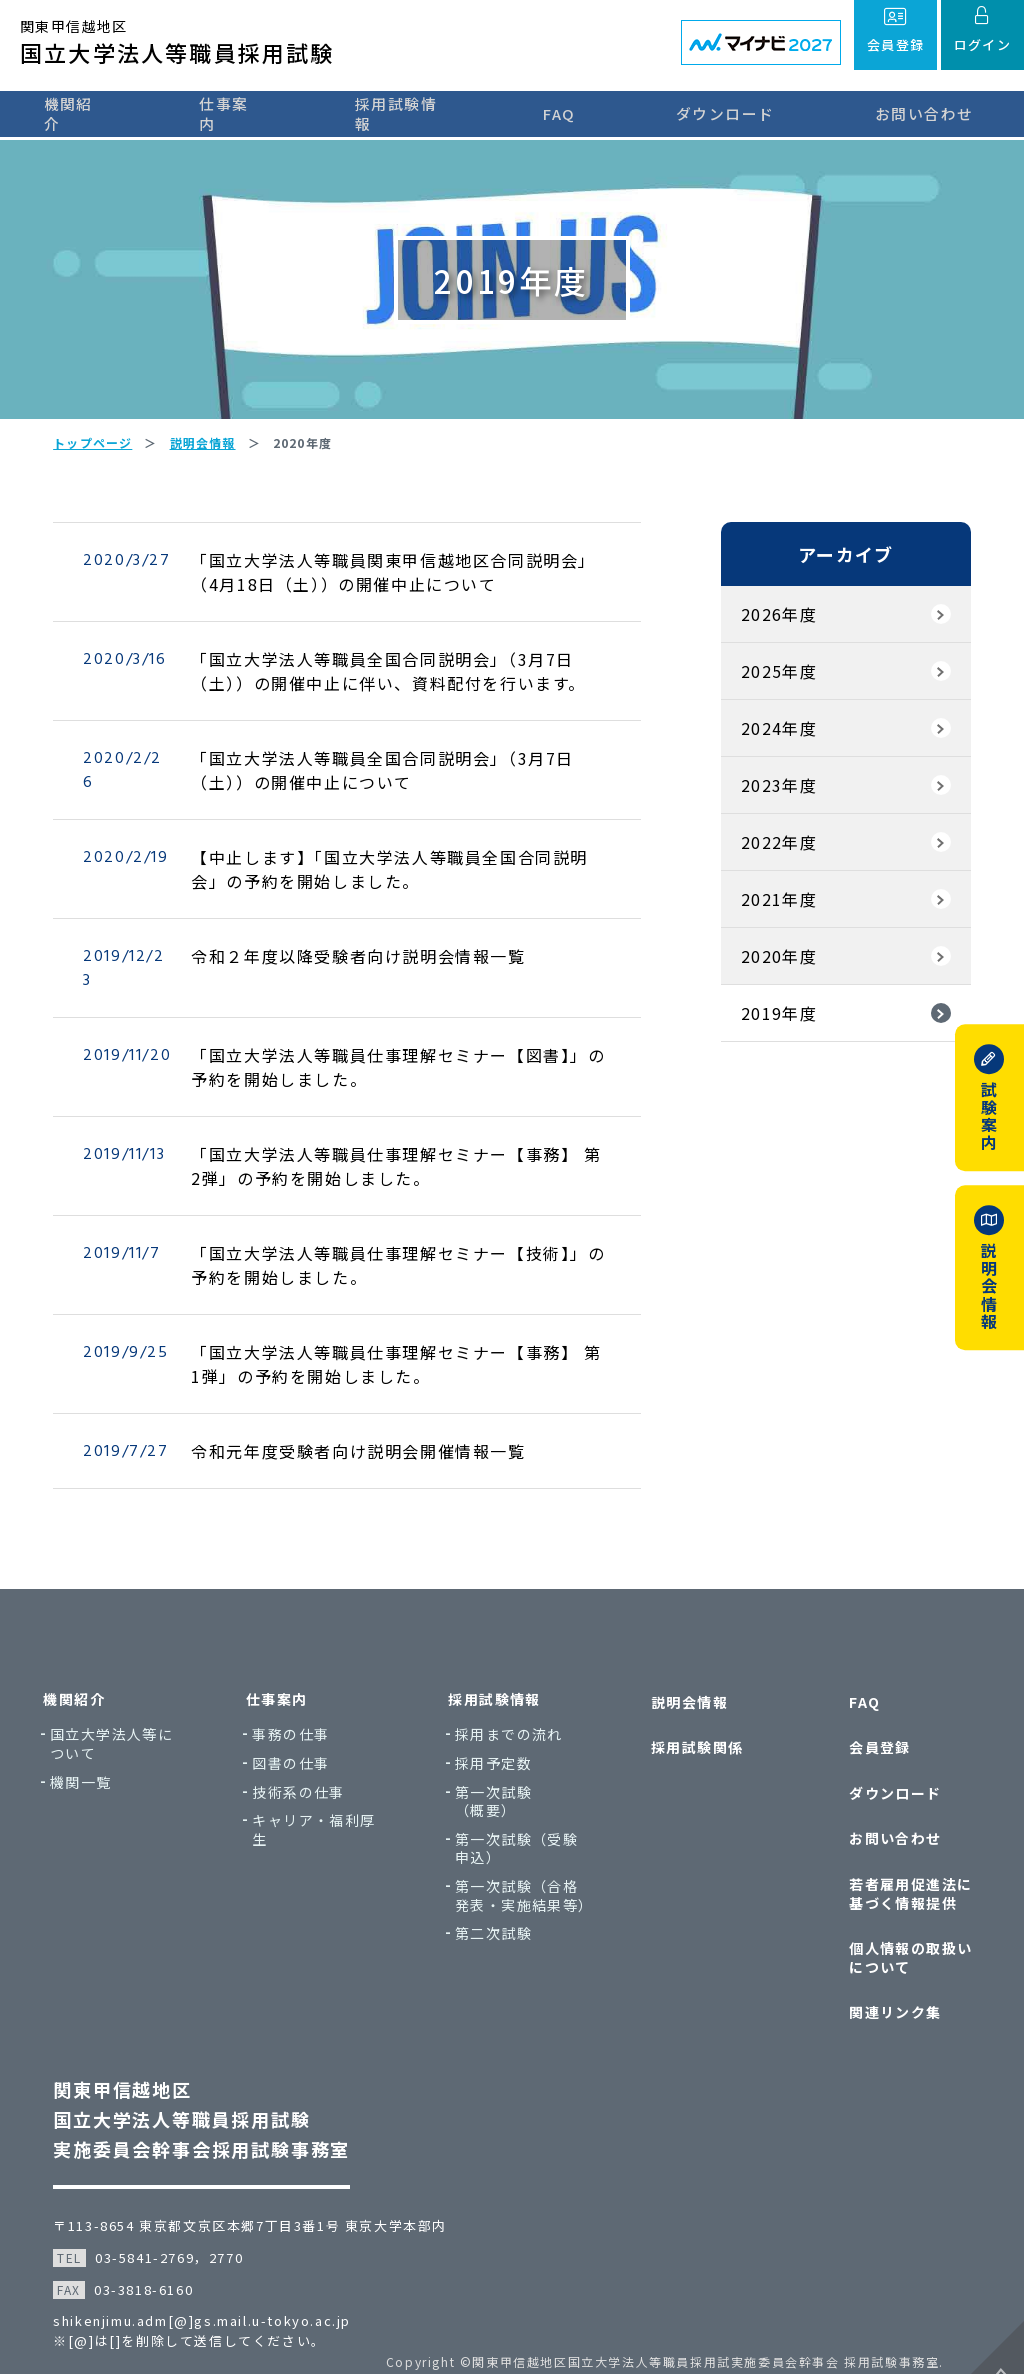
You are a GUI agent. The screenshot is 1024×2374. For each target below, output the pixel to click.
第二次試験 (498, 1972)
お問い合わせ (930, 112)
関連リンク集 (880, 1988)
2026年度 (772, 635)
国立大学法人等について (131, 1763)
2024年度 (772, 749)
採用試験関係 (690, 1758)
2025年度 (772, 692)
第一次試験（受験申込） (521, 1868)
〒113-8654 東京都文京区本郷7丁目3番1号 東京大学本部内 (257, 2198)
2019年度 (772, 1034)
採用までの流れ (514, 1754)
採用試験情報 (407, 112)
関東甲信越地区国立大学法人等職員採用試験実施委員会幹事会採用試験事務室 (208, 2092)
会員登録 (865, 1758)
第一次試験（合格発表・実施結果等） (521, 1925)
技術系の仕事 (311, 1811)
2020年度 (772, 977)
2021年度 (772, 920)
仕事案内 (228, 112)
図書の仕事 (303, 1783)
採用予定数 (498, 1783)
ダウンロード (735, 112)
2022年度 (772, 863)
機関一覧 (101, 1801)
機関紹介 (65, 112)
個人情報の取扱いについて (895, 1940)
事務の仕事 (303, 1754)
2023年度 (772, 806)
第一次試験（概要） (514, 1820)
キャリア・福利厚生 (326, 1849)
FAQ (577, 112)
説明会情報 (682, 1719)
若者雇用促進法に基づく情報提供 (895, 1883)
